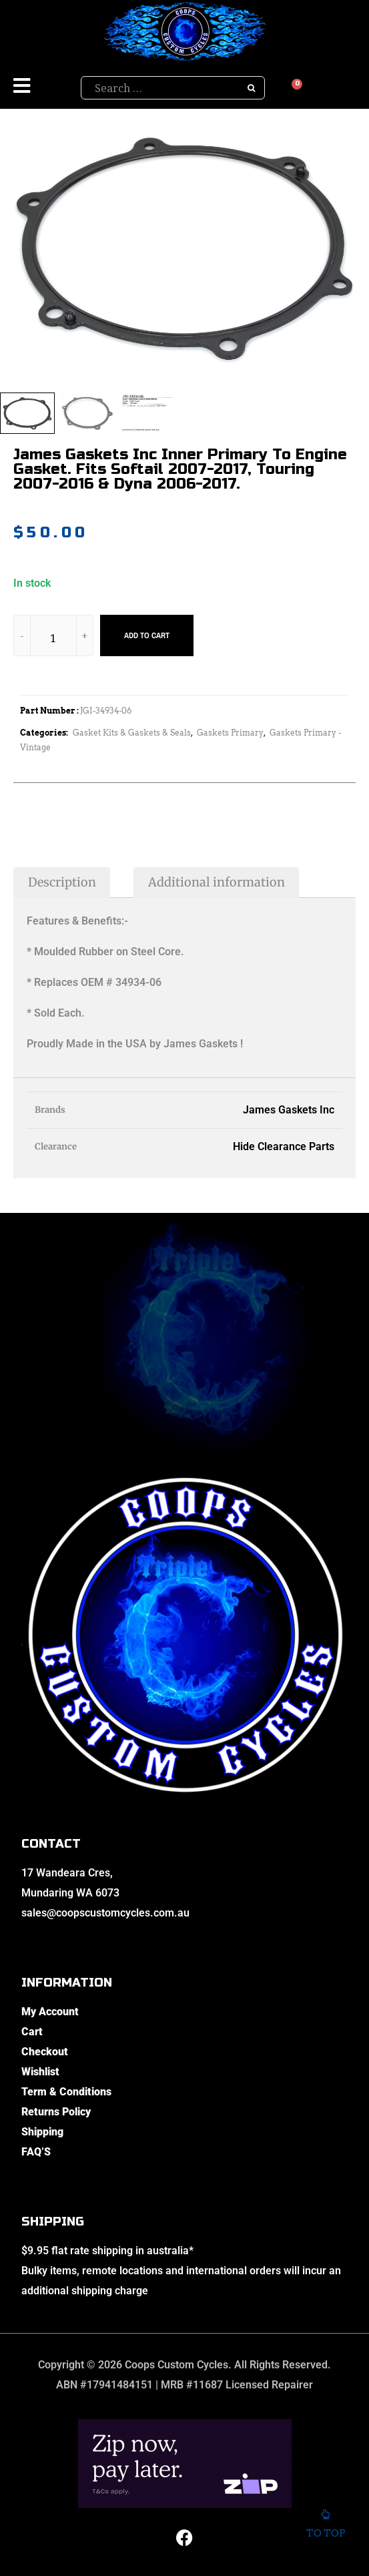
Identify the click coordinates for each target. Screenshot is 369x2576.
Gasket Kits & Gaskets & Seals (132, 733)
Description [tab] (62, 882)
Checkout (44, 2051)
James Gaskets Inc (288, 1109)
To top (325, 2527)
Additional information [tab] (216, 882)
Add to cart (146, 635)
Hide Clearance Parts (283, 1146)
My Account (50, 2011)
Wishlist (40, 2071)
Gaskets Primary (230, 733)
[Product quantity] (53, 638)
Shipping (42, 2131)
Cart (32, 2031)
